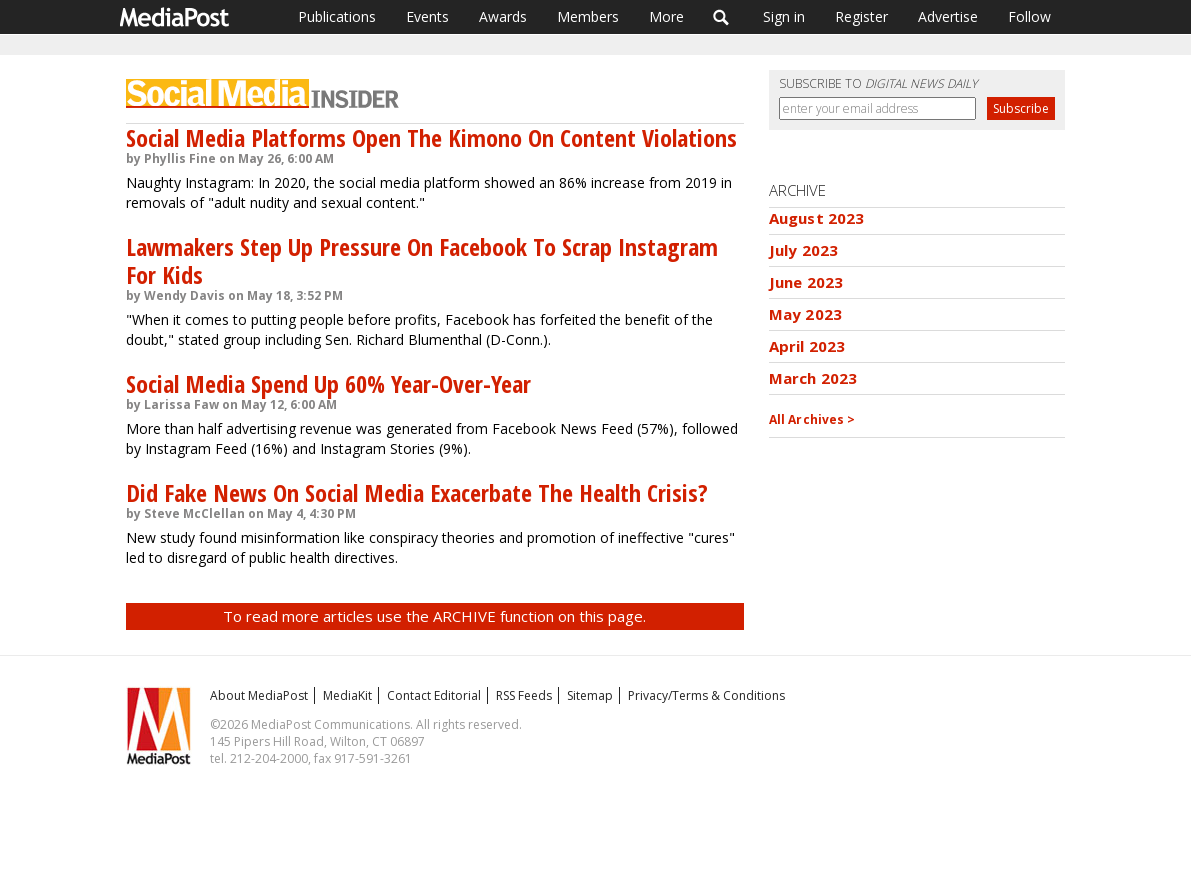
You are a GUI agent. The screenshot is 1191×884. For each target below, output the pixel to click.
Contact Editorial (434, 695)
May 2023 (805, 314)
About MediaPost (259, 695)
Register (861, 16)
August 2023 (817, 218)
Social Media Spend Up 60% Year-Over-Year (328, 383)
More (666, 16)
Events (427, 16)
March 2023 (813, 378)
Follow (1029, 16)
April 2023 (807, 346)
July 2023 (803, 250)
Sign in (784, 16)
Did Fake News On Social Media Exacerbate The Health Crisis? (417, 492)
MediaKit (347, 695)
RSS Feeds (524, 695)
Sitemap (590, 695)
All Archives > (812, 419)
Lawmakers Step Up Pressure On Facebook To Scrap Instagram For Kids (422, 260)
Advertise (948, 16)
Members (588, 16)
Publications (337, 16)
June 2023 (806, 282)
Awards (503, 16)
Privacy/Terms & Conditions (706, 695)
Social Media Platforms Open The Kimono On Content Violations (431, 137)
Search (721, 17)
